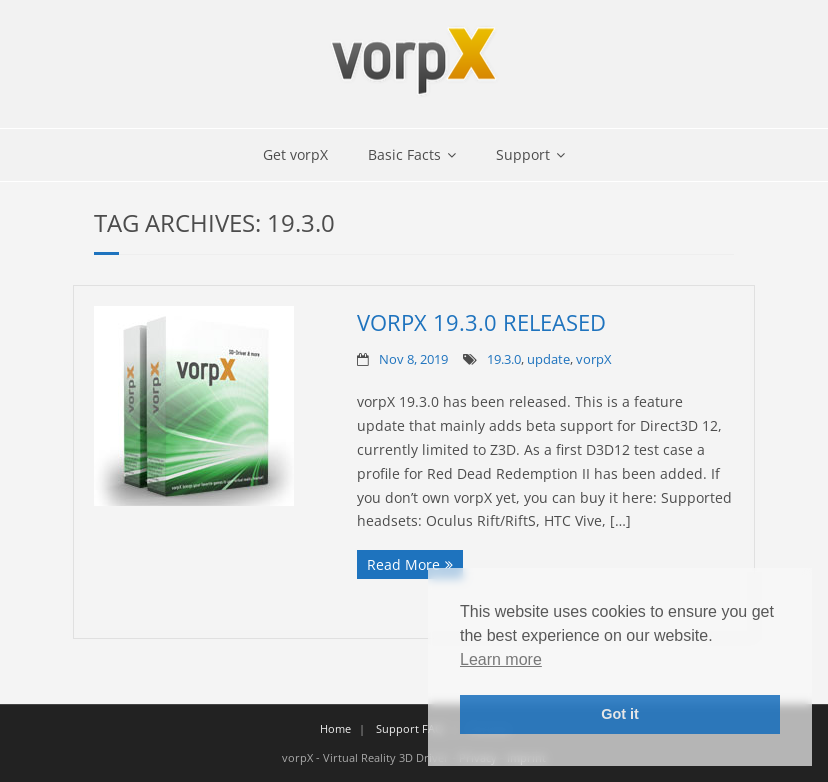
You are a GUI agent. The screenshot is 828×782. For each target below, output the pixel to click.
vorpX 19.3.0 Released (481, 322)
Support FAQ (410, 728)
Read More (403, 564)
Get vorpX (295, 154)
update (548, 359)
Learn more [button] (501, 659)
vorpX (594, 359)
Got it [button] (620, 714)
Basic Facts (404, 154)
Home (335, 728)
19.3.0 (504, 359)
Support (523, 154)
